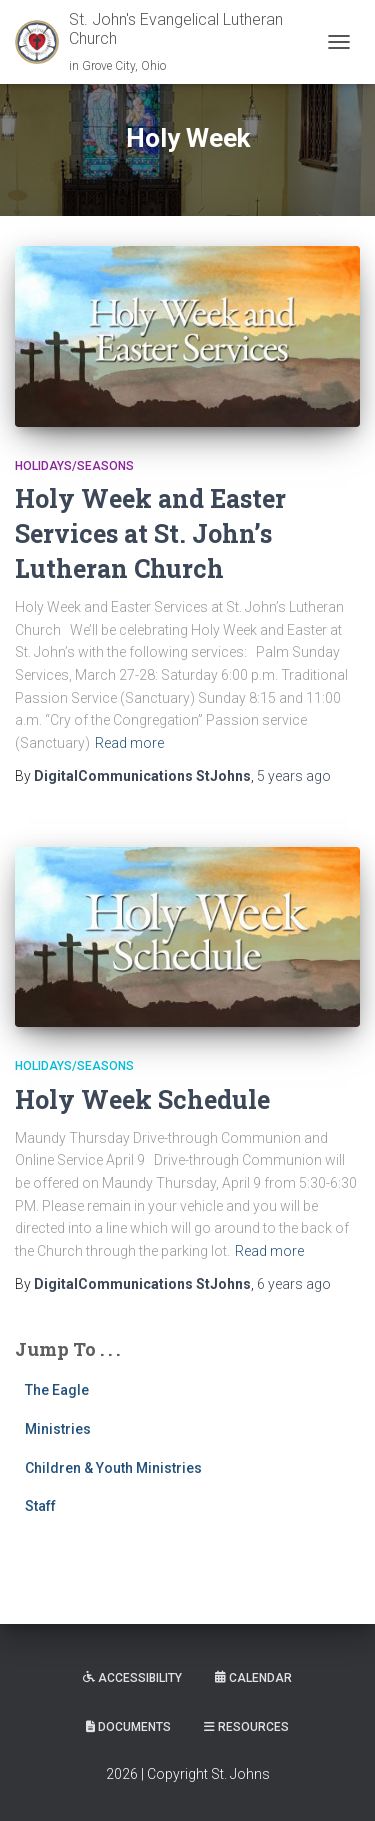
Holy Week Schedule (142, 1099)
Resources (246, 1727)
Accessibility (132, 1678)
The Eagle (57, 1390)
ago (294, 776)
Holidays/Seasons (74, 466)
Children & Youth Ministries (113, 1468)
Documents (128, 1727)
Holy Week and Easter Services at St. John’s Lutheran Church (150, 533)
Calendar (253, 1678)
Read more (129, 743)
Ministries (58, 1429)
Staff (40, 1506)
